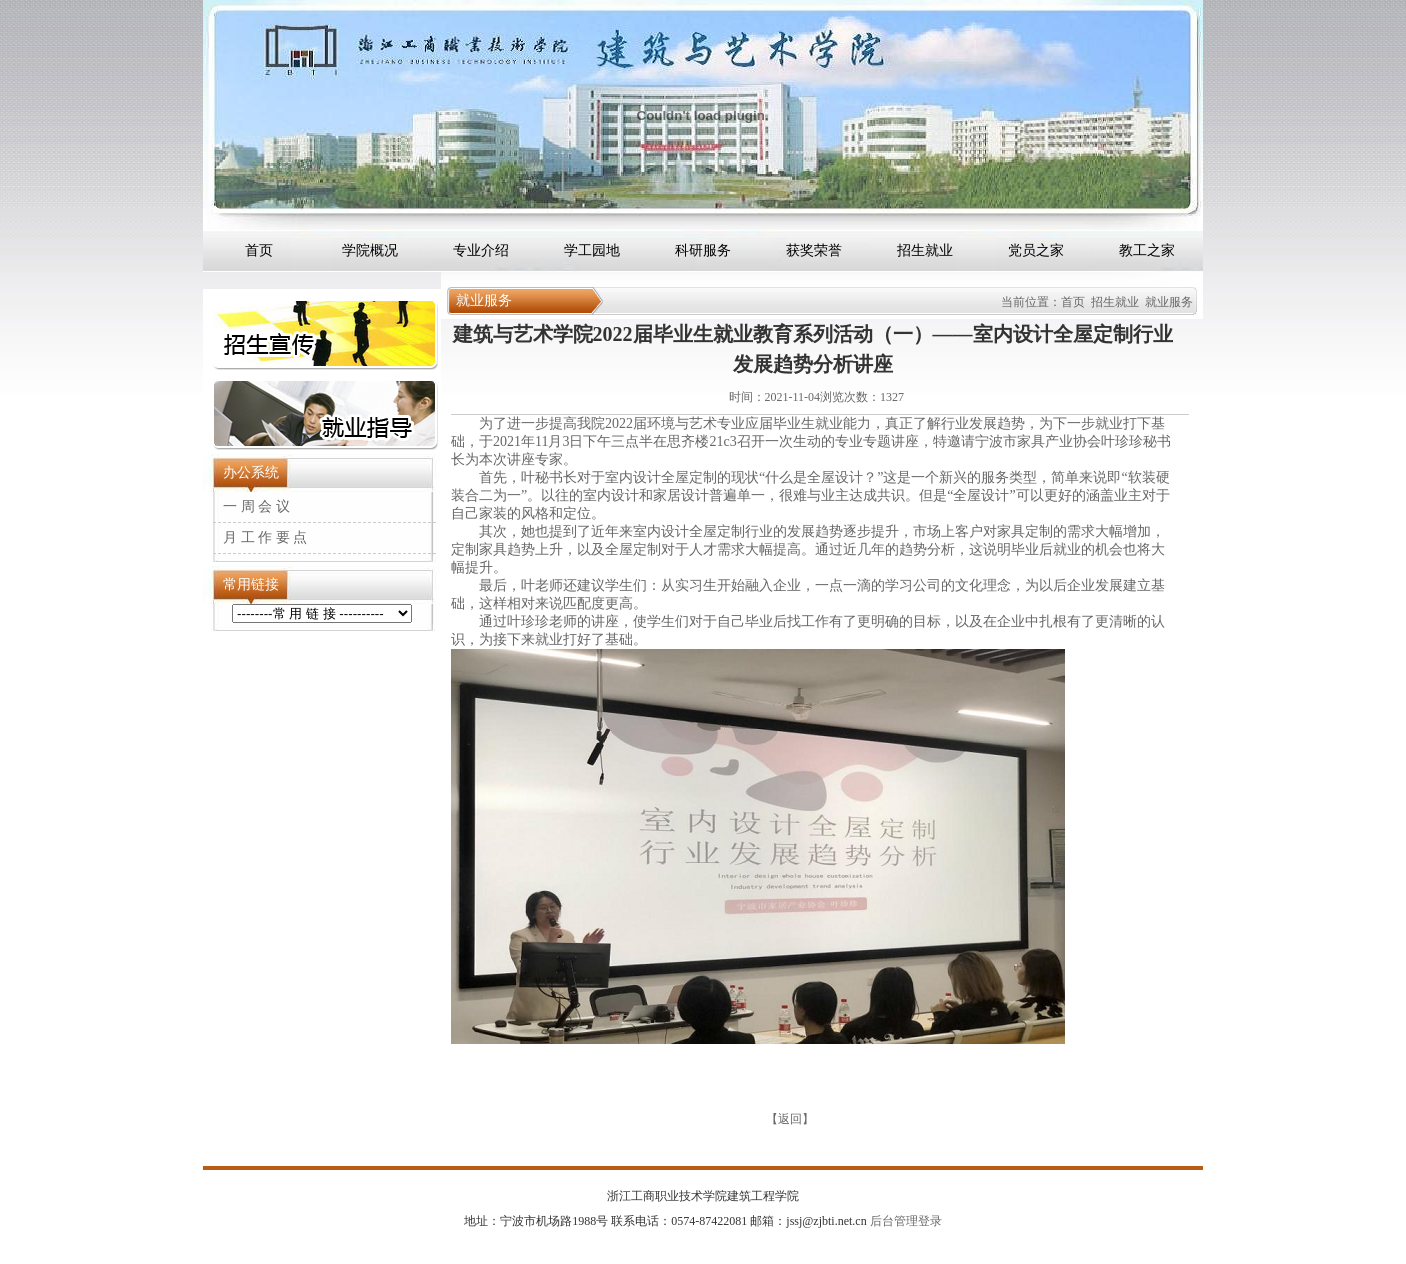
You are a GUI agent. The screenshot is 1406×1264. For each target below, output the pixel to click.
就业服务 (1169, 302)
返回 (790, 1119)
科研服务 (703, 250)
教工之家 (1147, 250)
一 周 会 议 (256, 506)
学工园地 (592, 250)
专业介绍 (481, 250)
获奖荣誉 (814, 250)
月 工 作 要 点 (265, 537)
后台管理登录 (904, 1221)
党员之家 (1036, 250)
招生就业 (925, 250)
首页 (259, 250)
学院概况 (370, 250)
